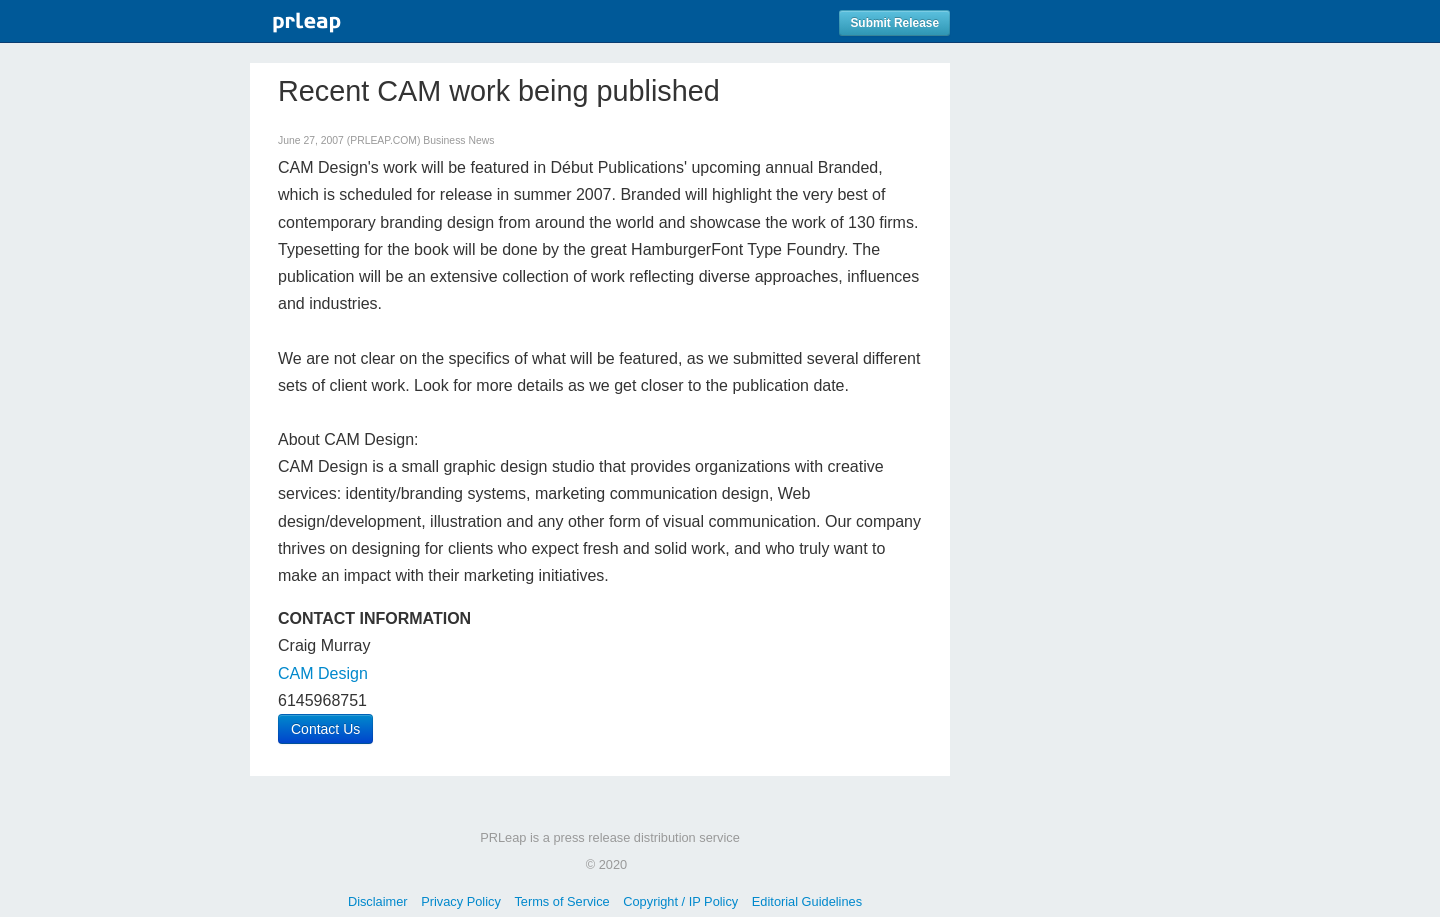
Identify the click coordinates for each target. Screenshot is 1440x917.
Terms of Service (561, 901)
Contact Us (325, 729)
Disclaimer (378, 901)
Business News (458, 140)
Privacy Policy (461, 901)
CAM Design (323, 673)
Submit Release (894, 23)
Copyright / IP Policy (680, 901)
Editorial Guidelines (807, 901)
